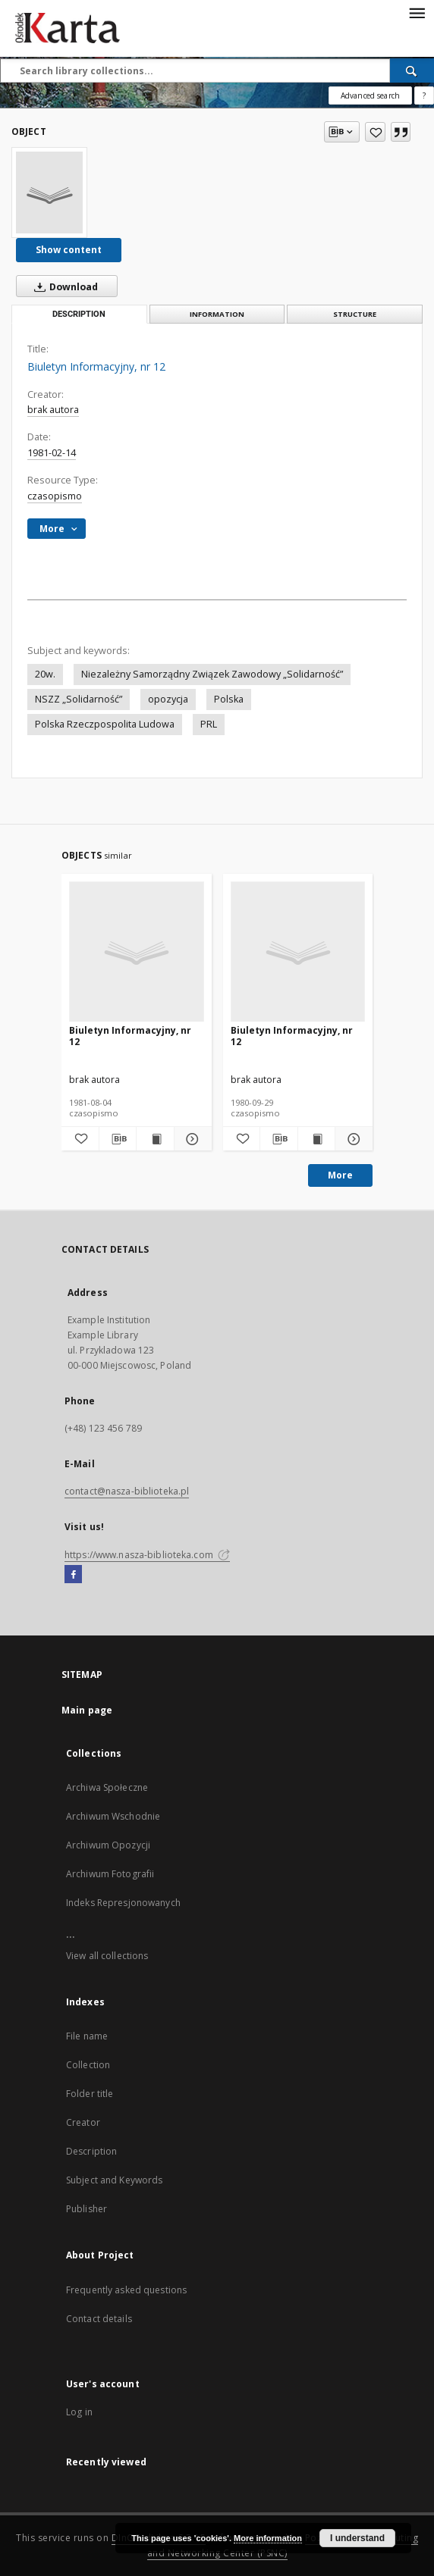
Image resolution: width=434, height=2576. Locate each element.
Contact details (99, 2318)
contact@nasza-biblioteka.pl (126, 1491)
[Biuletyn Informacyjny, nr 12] (49, 192)
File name (87, 2036)
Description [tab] (78, 314)
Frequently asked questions (126, 2289)
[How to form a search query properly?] (424, 95)
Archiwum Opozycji (108, 1845)
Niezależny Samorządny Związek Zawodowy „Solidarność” (212, 674)
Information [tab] (217, 314)
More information (268, 2538)
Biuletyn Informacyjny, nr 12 (130, 1035)
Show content (69, 249)
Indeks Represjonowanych (123, 1902)
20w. (45, 674)
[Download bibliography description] (118, 1139)
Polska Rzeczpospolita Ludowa (105, 724)
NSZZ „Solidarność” (78, 699)
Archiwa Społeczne (107, 1787)
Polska (229, 699)
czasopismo (54, 496)
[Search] (412, 70)
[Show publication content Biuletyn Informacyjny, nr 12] (155, 1139)
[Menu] (416, 12)
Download (63, 286)
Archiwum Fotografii (110, 1873)
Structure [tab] (354, 314)
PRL (208, 724)
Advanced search (370, 95)
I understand (357, 2538)
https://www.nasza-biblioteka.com (147, 1554)
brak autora (53, 409)
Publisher (86, 2208)
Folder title (89, 2093)
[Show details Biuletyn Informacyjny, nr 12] (190, 1139)
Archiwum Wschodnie (113, 1816)
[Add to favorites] (375, 132)
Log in (79, 2411)
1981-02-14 (51, 452)
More (340, 1175)
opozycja (168, 699)
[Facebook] (73, 1575)
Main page (86, 1710)
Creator (83, 2122)
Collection (88, 2064)
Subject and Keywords (114, 2180)
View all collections (107, 1955)
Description (91, 2151)
